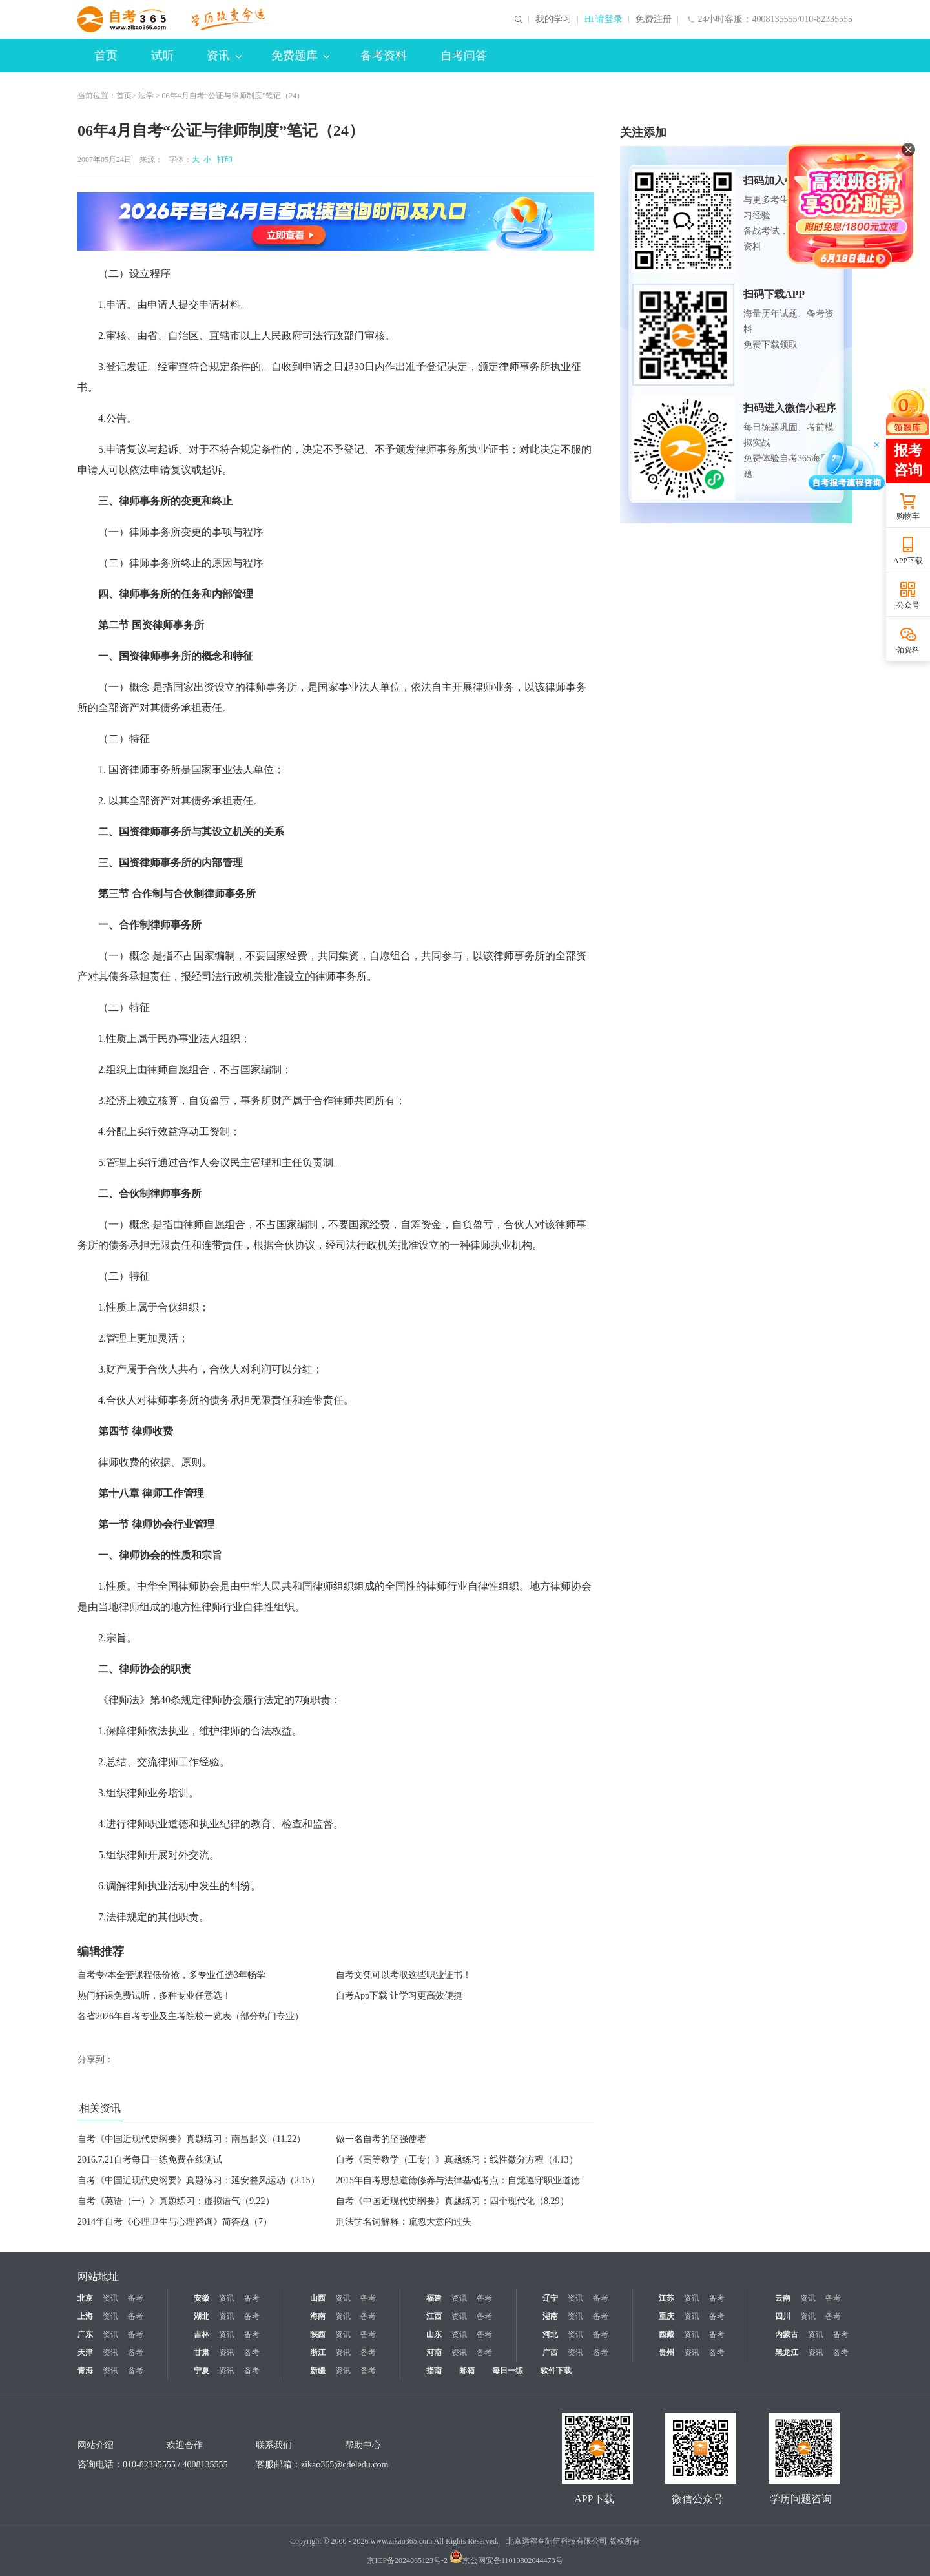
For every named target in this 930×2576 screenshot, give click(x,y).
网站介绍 (96, 2445)
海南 (318, 2316)
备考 (135, 2298)
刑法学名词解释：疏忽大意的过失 (403, 2222)
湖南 (550, 2316)
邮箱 (467, 2370)
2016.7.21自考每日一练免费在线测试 (150, 2160)
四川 (782, 2316)
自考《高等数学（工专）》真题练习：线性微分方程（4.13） (457, 2160)
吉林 (201, 2334)
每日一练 (507, 2370)
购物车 (908, 516)
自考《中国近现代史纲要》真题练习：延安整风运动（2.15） (199, 2180)
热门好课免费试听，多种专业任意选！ (154, 1995)
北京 (85, 2298)
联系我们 (274, 2445)
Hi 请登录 (603, 19)
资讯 (224, 55)
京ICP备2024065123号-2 (407, 2560)
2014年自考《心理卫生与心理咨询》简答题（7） (175, 2222)
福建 (434, 2298)
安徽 (201, 2298)
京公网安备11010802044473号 (506, 2560)
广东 (85, 2334)
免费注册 (654, 19)
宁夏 (201, 2370)
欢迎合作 (185, 2445)
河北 (550, 2334)
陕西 (318, 2334)
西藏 (666, 2334)
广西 (550, 2352)
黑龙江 (786, 2352)
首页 (106, 55)
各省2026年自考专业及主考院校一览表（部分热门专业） (191, 2016)
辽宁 (550, 2298)
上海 (85, 2316)
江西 (434, 2316)
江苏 (666, 2298)
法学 (146, 95)
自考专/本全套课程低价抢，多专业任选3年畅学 (171, 1975)
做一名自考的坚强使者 (381, 2139)
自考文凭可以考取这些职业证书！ (403, 1975)
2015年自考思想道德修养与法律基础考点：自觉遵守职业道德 (458, 2180)
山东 (434, 2334)
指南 (434, 2370)
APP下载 (908, 560)
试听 (162, 55)
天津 (85, 2352)
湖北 (201, 2316)
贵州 (666, 2352)
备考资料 (383, 55)
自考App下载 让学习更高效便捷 (399, 1995)
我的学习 (553, 19)
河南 (434, 2352)
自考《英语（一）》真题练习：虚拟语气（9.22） (176, 2201)
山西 (318, 2298)
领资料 (908, 649)
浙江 (318, 2352)
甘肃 (201, 2352)
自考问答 (463, 55)
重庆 (666, 2316)
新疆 (318, 2370)
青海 (85, 2370)
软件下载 (556, 2370)
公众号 (908, 605)
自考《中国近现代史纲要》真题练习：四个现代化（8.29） (452, 2201)
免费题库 (300, 55)
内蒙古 (786, 2334)
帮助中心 (363, 2445)
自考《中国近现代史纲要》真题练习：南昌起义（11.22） (191, 2139)
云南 (782, 2298)
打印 (222, 159)
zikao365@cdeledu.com (344, 2464)
